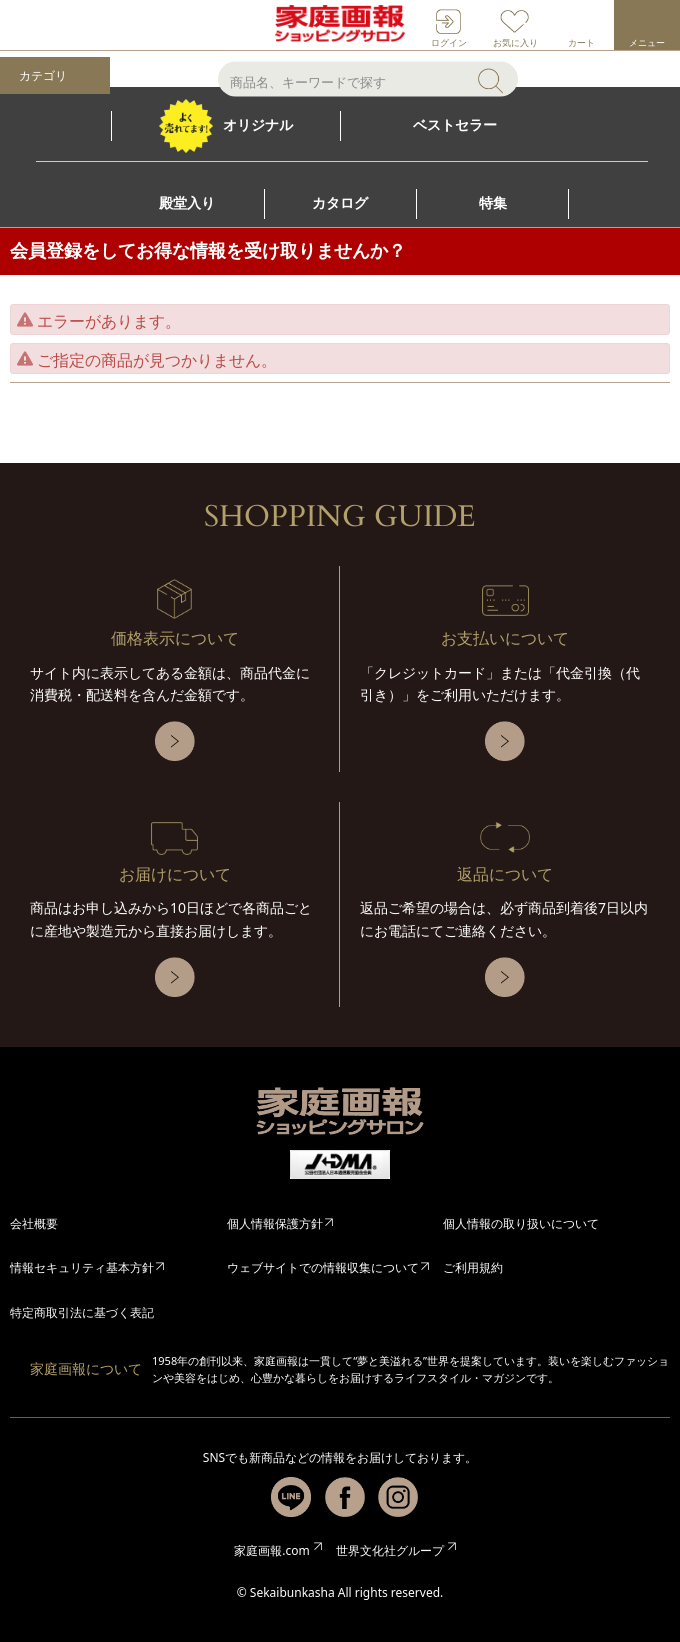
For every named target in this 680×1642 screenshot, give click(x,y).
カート (581, 42)
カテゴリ (43, 76)
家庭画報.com (271, 1550)
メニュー (647, 42)
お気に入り (515, 42)
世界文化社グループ (390, 1550)
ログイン (449, 42)
